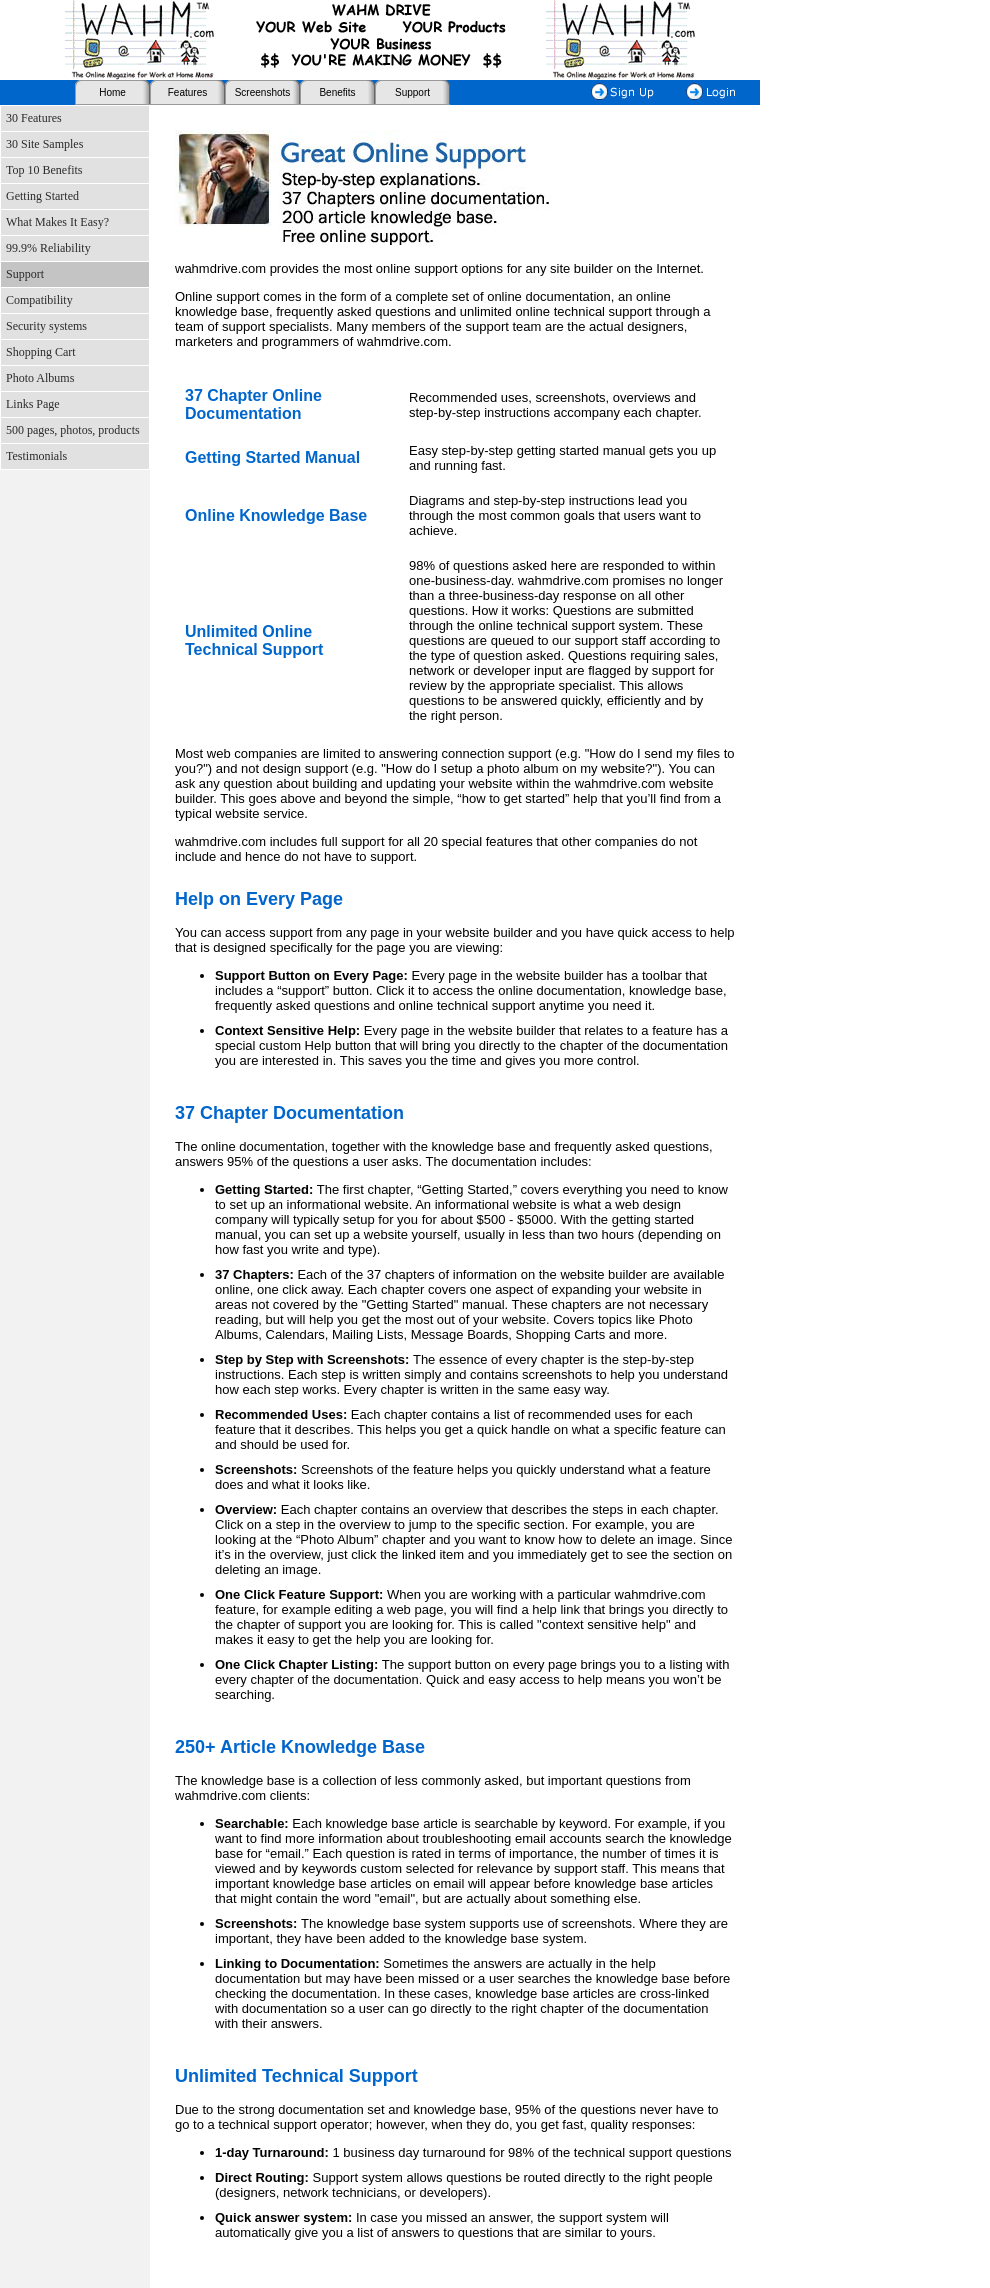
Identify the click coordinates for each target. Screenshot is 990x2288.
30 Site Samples (44, 144)
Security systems (46, 326)
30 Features (34, 118)
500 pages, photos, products (73, 430)
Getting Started (42, 196)
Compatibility (39, 300)
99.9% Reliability (48, 248)
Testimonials (36, 456)
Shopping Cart (41, 352)
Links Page (33, 404)
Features (187, 92)
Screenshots (263, 92)
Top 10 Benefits (44, 170)
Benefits (337, 92)
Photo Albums (40, 378)
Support (412, 92)
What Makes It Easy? (57, 222)
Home (112, 92)
